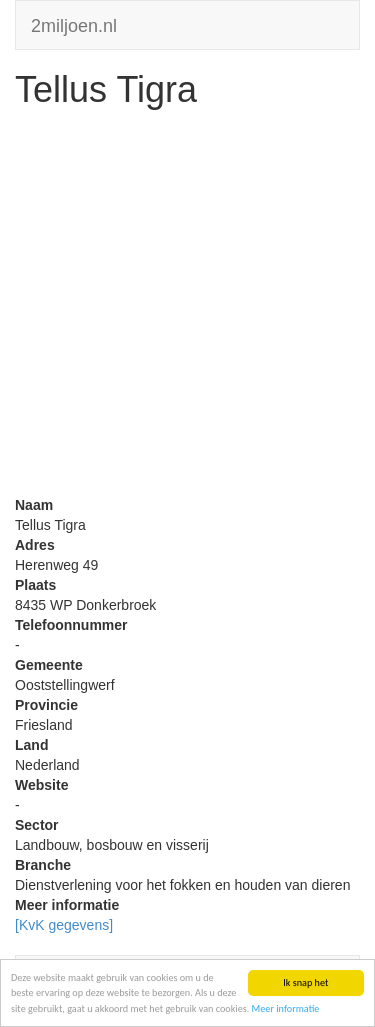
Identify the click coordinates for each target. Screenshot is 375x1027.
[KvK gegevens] (64, 925)
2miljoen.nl (74, 23)
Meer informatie (286, 1008)
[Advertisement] (187, 307)
